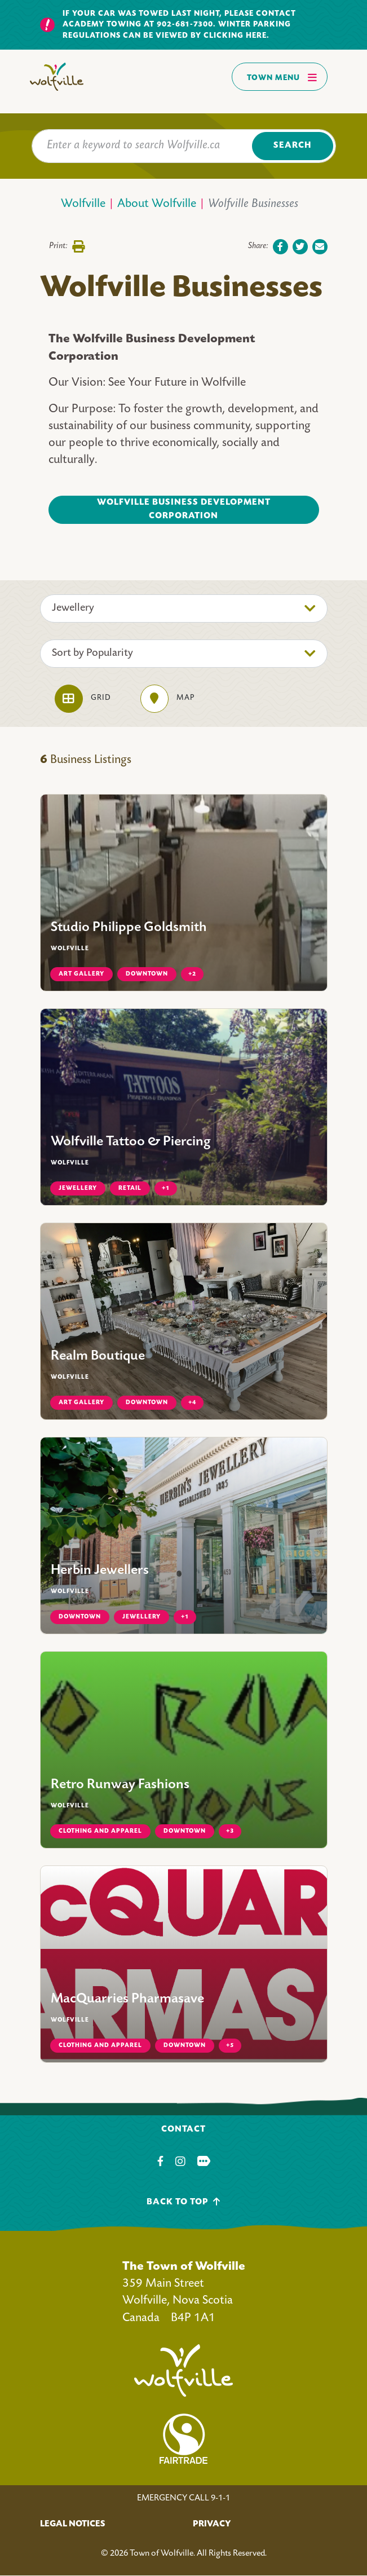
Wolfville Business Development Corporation (184, 510)
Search (292, 146)
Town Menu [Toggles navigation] (282, 77)
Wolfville (83, 204)
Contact (183, 2129)
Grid (83, 699)
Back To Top (183, 2202)
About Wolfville (156, 204)
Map (167, 699)
